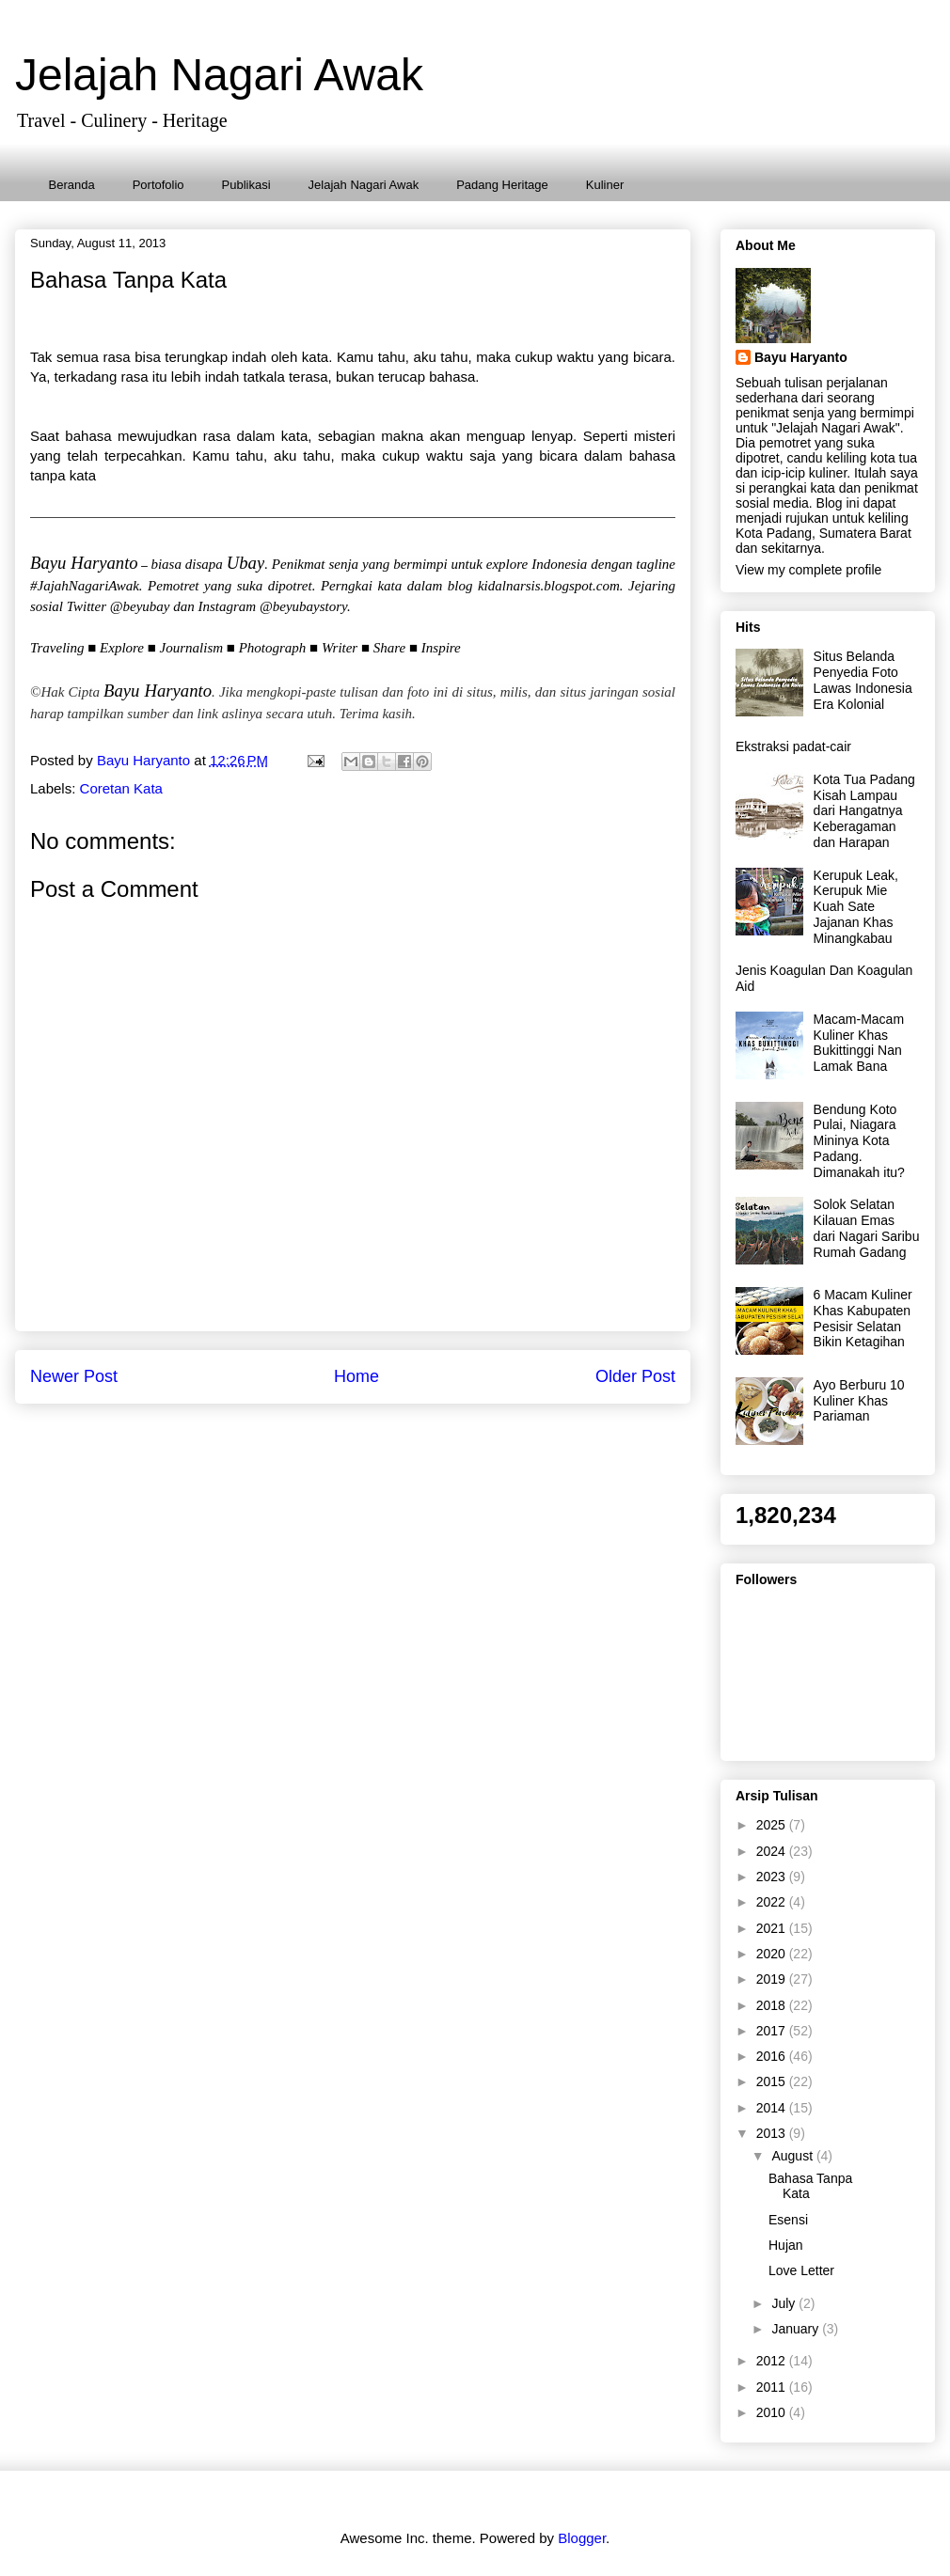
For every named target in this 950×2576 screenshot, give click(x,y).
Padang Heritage (502, 185)
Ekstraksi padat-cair (793, 746)
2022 (772, 1901)
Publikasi (246, 185)
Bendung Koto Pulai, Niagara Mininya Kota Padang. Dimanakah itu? (859, 1141)
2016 (772, 2056)
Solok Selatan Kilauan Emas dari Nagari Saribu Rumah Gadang (867, 1228)
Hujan (785, 2245)
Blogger (582, 2538)
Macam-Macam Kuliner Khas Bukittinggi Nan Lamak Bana (859, 1043)
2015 (772, 2081)
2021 (772, 1928)
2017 (772, 2030)
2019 (772, 1979)
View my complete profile (808, 569)
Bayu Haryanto (800, 357)
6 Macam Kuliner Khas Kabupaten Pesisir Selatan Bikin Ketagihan (863, 1318)
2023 (772, 1876)
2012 (772, 2360)
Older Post (635, 1376)
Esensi (788, 2219)
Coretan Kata (121, 788)
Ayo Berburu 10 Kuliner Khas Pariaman (859, 1400)
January (796, 2328)
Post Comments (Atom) (396, 1430)
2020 (772, 1953)
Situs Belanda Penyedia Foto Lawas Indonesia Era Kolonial (863, 680)
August (793, 2155)
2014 (772, 2107)
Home (356, 1376)
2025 (772, 1824)
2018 (772, 2005)
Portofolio (158, 185)
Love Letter (801, 2270)
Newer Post (74, 1376)
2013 (772, 2133)
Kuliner (605, 185)
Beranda (72, 185)
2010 (772, 2412)
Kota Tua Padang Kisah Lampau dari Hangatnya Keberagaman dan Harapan (864, 811)
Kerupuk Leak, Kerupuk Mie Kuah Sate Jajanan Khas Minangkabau (856, 907)
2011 (772, 2387)
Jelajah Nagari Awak (219, 75)
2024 (772, 1851)
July (785, 2303)
